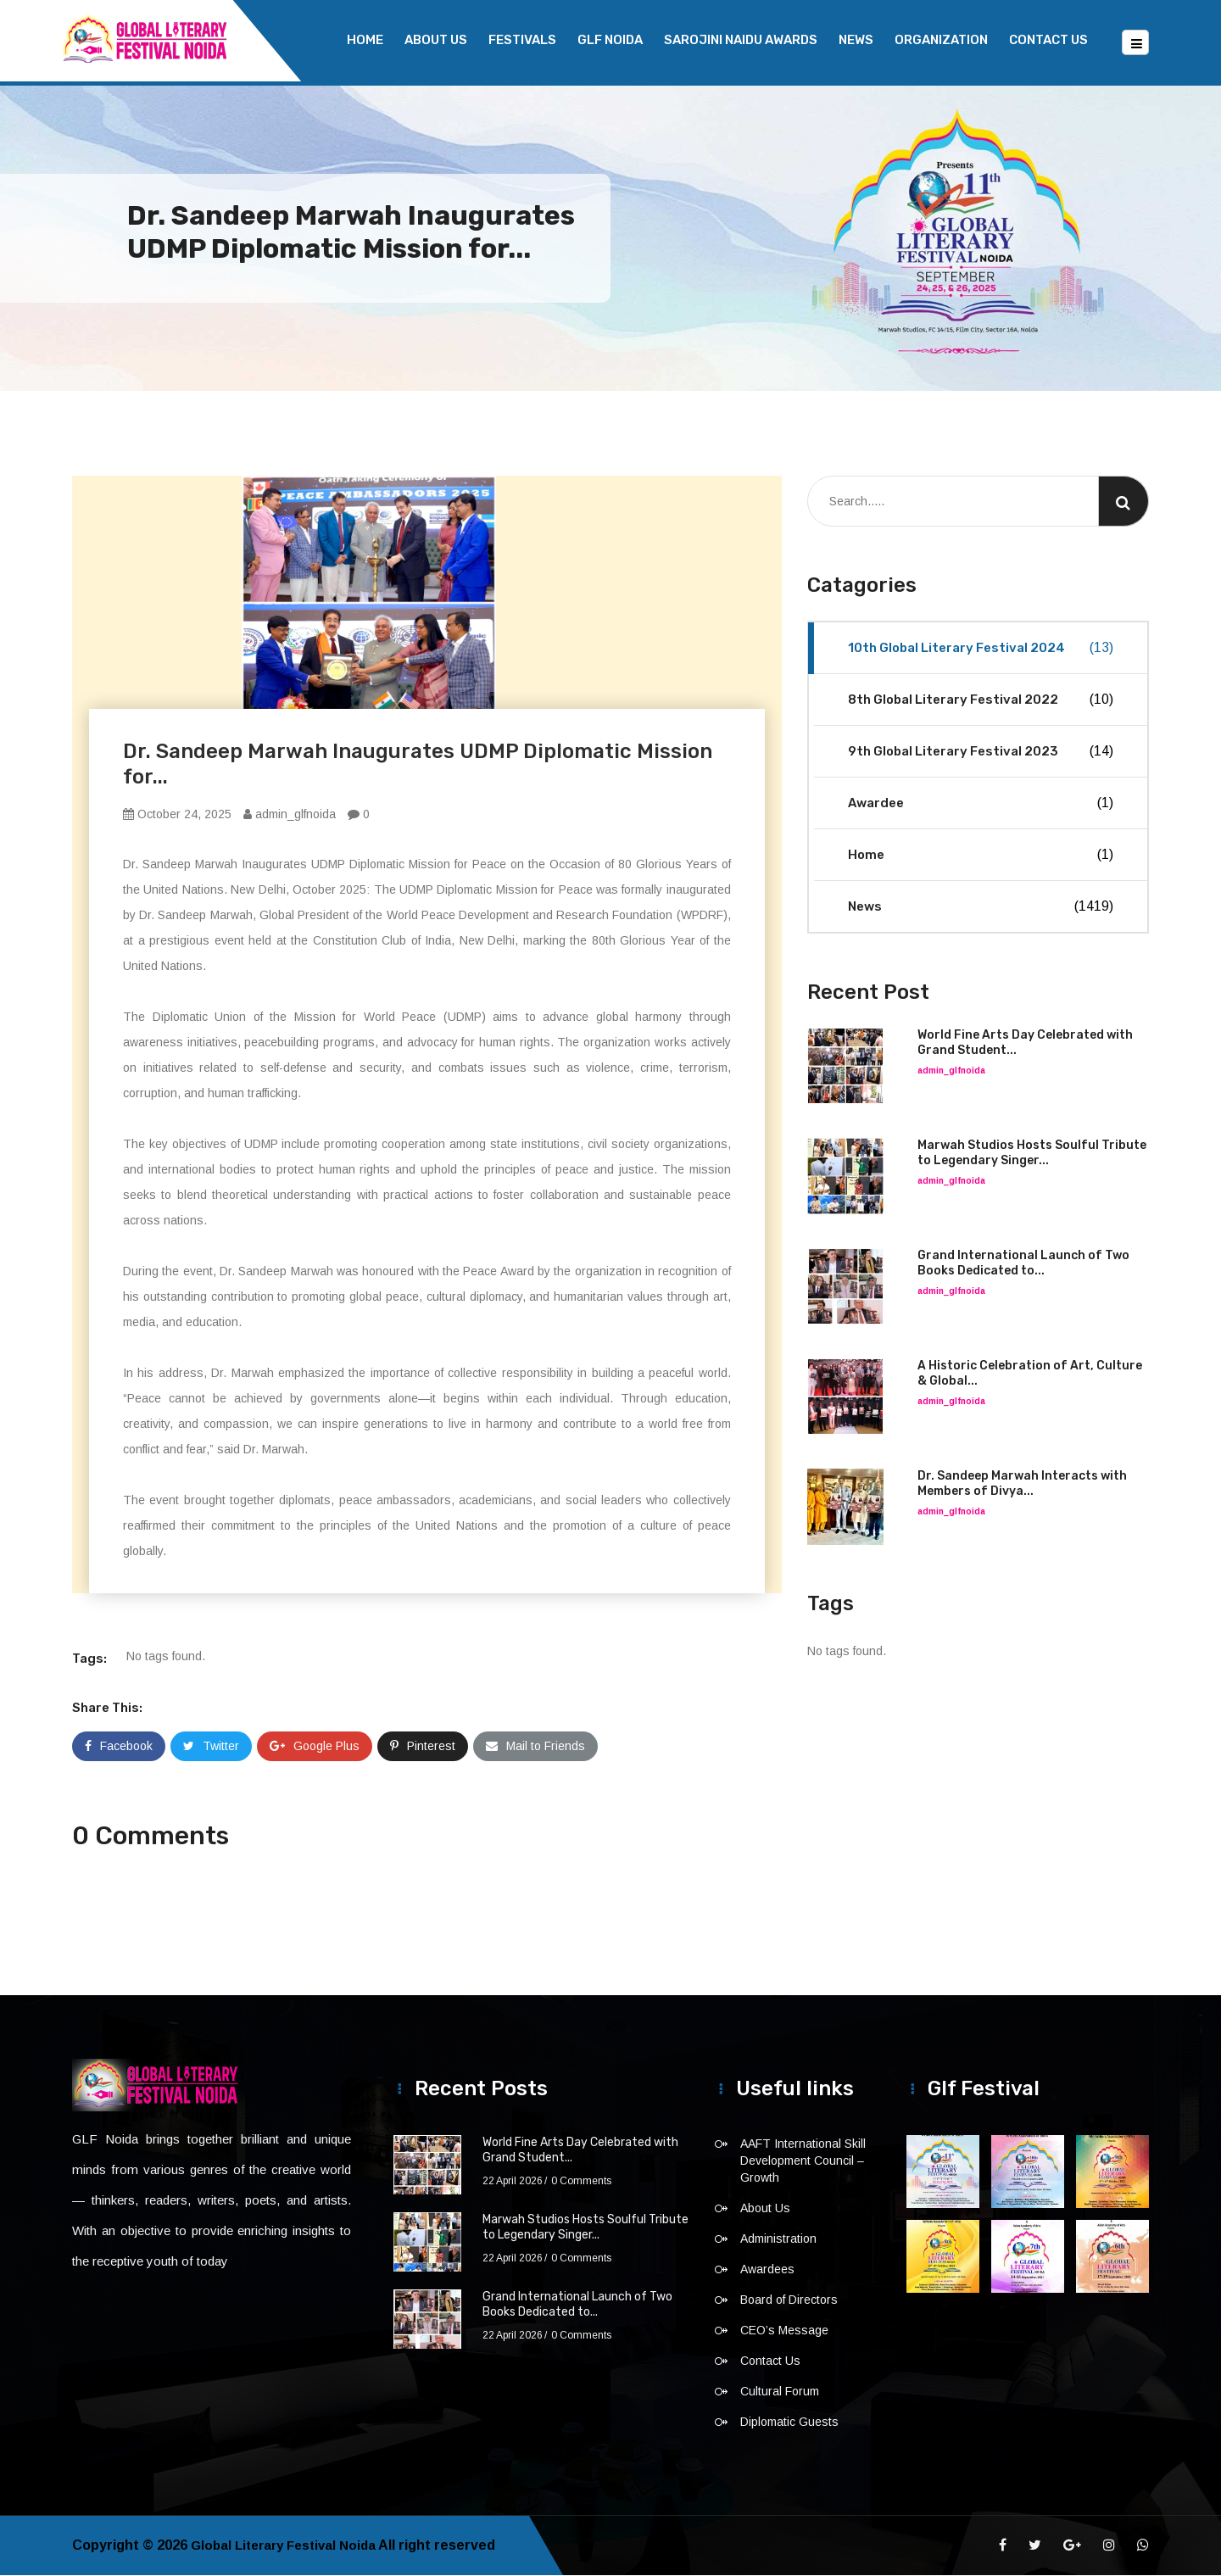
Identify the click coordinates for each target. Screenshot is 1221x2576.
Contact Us (1048, 39)
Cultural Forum (779, 2392)
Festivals (522, 39)
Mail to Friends (535, 1747)
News (856, 39)
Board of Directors (789, 2300)
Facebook (119, 1747)
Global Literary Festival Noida (289, 2546)
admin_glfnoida (289, 815)
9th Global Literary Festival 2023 (980, 752)
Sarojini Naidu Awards (740, 39)
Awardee (980, 803)
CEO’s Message (784, 2331)
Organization (941, 39)
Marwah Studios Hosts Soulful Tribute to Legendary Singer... (1031, 1153)
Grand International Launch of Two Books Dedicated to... (1023, 1264)
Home (365, 39)
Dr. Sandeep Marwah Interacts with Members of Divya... (1022, 1484)
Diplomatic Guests (789, 2422)
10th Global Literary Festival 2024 (980, 648)
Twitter (211, 1747)
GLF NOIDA (610, 39)
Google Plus (315, 1747)
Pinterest (422, 1747)
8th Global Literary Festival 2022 (980, 700)
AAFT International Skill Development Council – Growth (803, 2161)
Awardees (767, 2270)
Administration (778, 2239)
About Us (435, 39)
